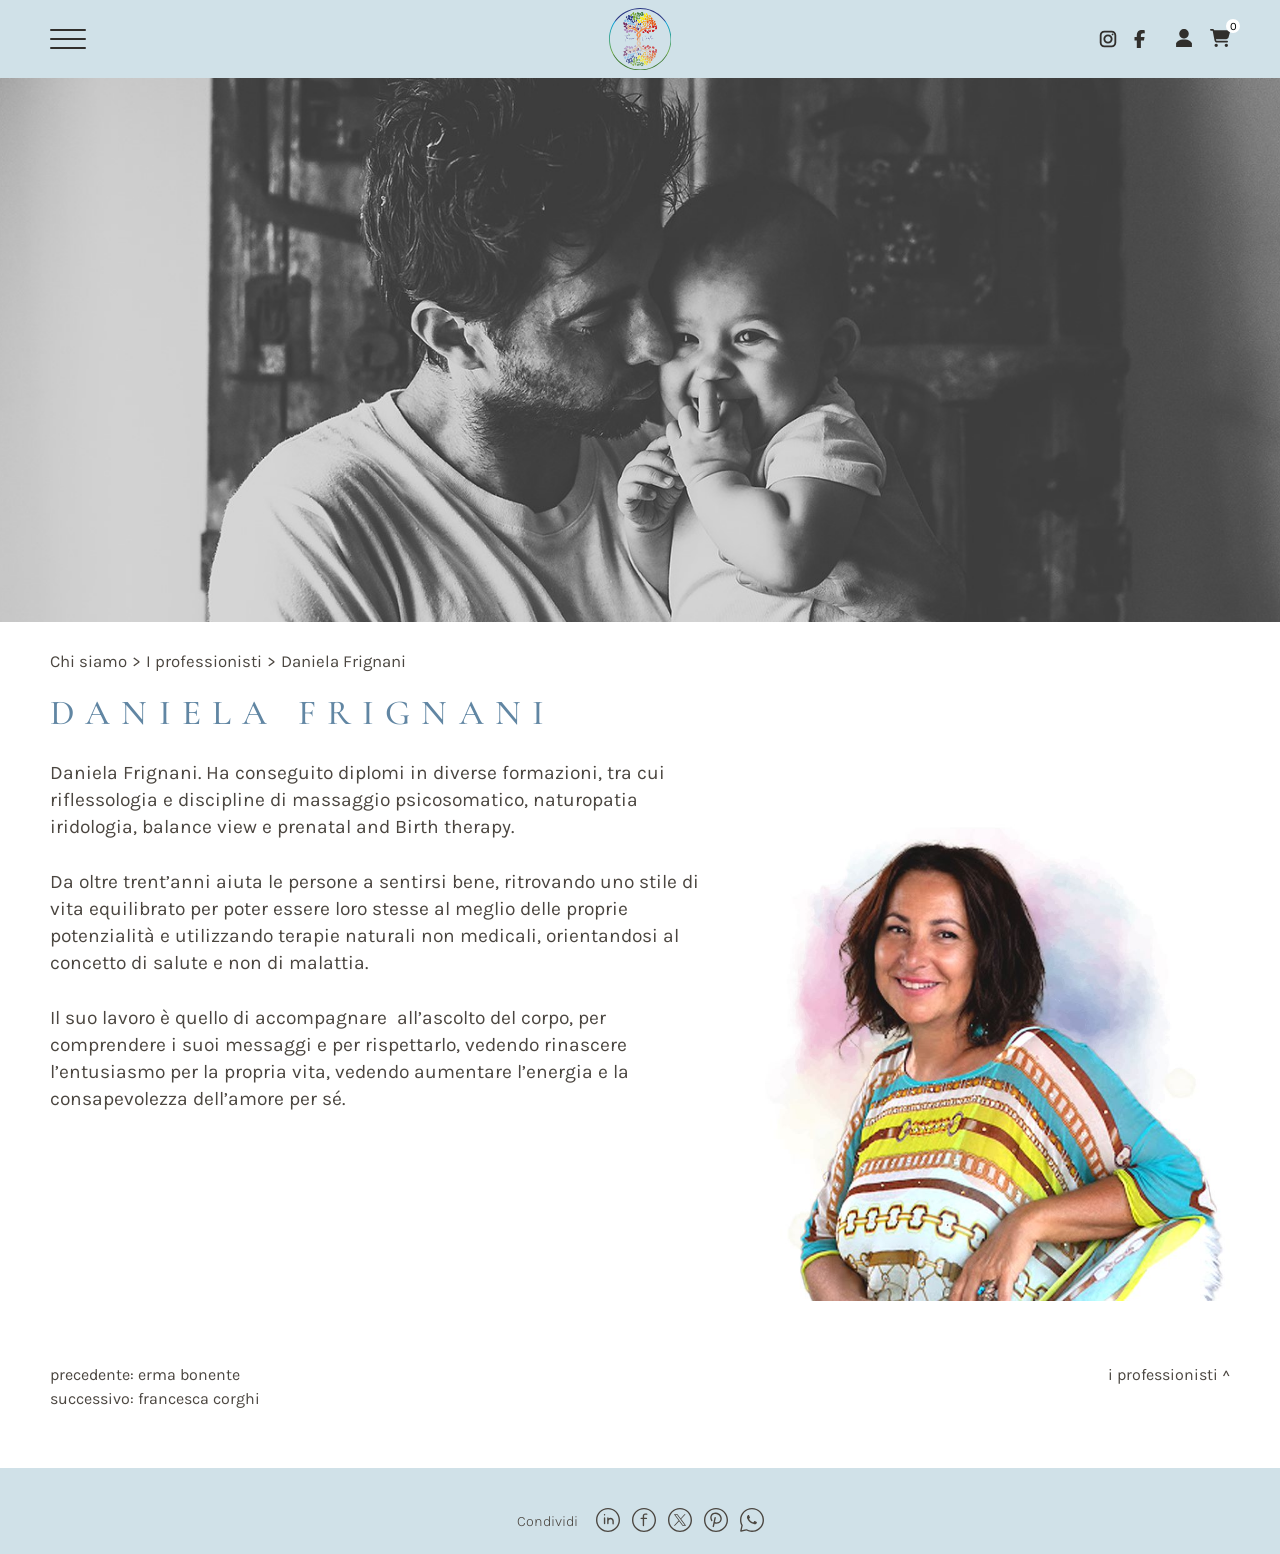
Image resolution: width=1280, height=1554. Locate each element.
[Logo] (640, 39)
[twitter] (680, 1522)
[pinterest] (716, 1522)
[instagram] (1108, 39)
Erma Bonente (189, 1374)
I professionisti (204, 661)
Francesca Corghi (199, 1398)
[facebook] (1139, 39)
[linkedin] (608, 1522)
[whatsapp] (752, 1522)
